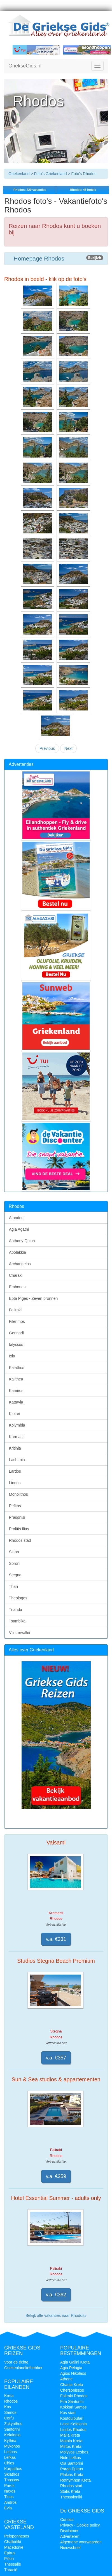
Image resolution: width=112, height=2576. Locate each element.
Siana (14, 1552)
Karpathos (13, 2468)
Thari (13, 1586)
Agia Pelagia (71, 2368)
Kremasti (16, 1436)
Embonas (17, 1287)
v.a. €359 (56, 2176)
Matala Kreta (71, 2441)
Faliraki (15, 1310)
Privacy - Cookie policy (80, 2525)
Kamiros (16, 1390)
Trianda (15, 1609)
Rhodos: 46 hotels (82, 189)
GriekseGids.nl (24, 66)
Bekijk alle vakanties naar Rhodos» (56, 2315)
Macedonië (14, 2547)
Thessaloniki (71, 2497)
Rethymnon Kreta (75, 2480)
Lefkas (10, 2457)
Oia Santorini (71, 2463)
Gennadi (16, 1333)
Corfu (9, 2418)
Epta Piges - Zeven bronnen (33, 1298)
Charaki (15, 1275)
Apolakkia (17, 1252)
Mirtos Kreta (70, 2446)
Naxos (9, 2491)
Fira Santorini (71, 2401)
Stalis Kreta (70, 2491)
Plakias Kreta (71, 2474)
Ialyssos (16, 1344)
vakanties (29, 189)
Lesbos (10, 2452)
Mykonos (12, 2446)
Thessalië (12, 2564)
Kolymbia (17, 1425)
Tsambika (17, 1621)
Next (68, 748)
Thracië (10, 2570)
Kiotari (14, 1413)
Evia (8, 2508)
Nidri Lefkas (70, 2457)
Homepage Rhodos (56, 258)
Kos (7, 2407)
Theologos (18, 1598)
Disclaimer (69, 2531)
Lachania (17, 1459)
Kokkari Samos (73, 2407)
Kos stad (67, 2412)
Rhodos (11, 2401)
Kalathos (16, 1367)
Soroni (14, 1563)
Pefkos (15, 1506)
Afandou (16, 1217)
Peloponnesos (16, 2536)
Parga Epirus (71, 2469)
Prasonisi (17, 1517)
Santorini (12, 2429)
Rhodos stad (20, 1540)
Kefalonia (12, 2435)
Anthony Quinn (22, 1241)
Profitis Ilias (19, 1529)
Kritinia (15, 1448)
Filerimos (17, 1321)
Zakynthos (13, 2423)
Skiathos (11, 2474)
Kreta (8, 2395)
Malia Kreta (70, 2435)
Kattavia (16, 1402)
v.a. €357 (56, 2058)
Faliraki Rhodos (73, 2396)
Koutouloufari (71, 2418)
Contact (67, 2519)
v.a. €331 (56, 1939)
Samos (10, 2412)
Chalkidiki (12, 2541)
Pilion (9, 2558)
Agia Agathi (19, 1229)
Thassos (11, 2480)
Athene (66, 2379)
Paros (9, 2485)
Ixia (12, 1356)
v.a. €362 (56, 2294)
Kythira (10, 2440)
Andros (10, 2502)
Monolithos (18, 1494)
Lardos (15, 1471)
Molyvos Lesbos (74, 2452)
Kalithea (16, 1379)
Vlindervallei (19, 1632)
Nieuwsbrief (70, 2547)
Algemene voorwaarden (81, 2542)
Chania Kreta (71, 2384)
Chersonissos (72, 2390)
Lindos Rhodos (73, 2429)
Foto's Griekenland (50, 173)
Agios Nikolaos (73, 2373)
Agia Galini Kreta (75, 2362)
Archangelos (20, 1264)
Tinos (9, 2496)
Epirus (9, 2553)
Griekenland (19, 173)
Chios (9, 2463)
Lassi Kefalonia (73, 2424)
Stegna (15, 1575)
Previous (47, 748)
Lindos (14, 1483)
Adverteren (69, 2536)
